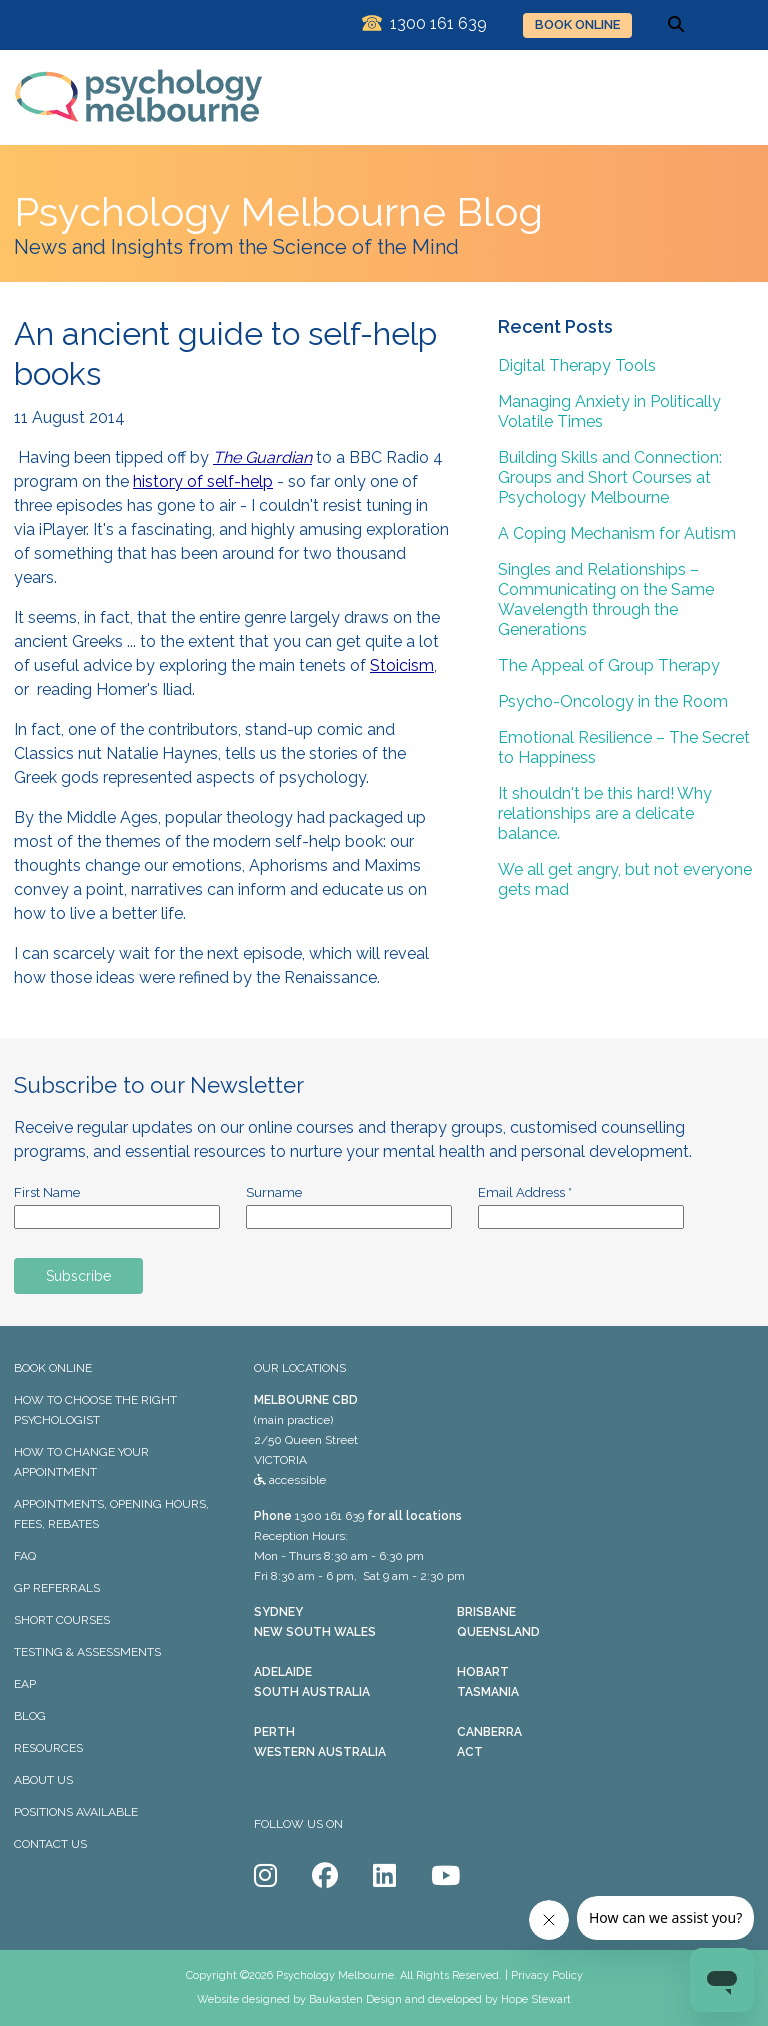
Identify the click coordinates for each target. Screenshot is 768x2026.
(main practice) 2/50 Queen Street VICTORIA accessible (306, 1440)
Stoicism (402, 665)
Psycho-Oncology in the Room (613, 701)
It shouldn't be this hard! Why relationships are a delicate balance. (605, 813)
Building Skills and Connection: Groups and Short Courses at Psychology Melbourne (610, 477)
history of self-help (203, 481)
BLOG (30, 1716)
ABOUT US (43, 1780)
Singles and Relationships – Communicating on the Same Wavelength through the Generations (606, 599)
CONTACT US (50, 1844)
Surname (274, 1192)
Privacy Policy (547, 1975)
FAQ (25, 1556)
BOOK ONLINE (577, 24)
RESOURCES (48, 1748)
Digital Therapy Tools (577, 365)
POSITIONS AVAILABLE (76, 1812)
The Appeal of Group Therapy (609, 665)
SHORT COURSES (62, 1620)
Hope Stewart (536, 1999)
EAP (25, 1684)
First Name (47, 1192)
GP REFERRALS (57, 1588)
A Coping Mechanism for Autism (617, 533)
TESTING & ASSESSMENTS (87, 1652)
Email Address (525, 1192)
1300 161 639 (329, 1516)
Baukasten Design (355, 1999)
